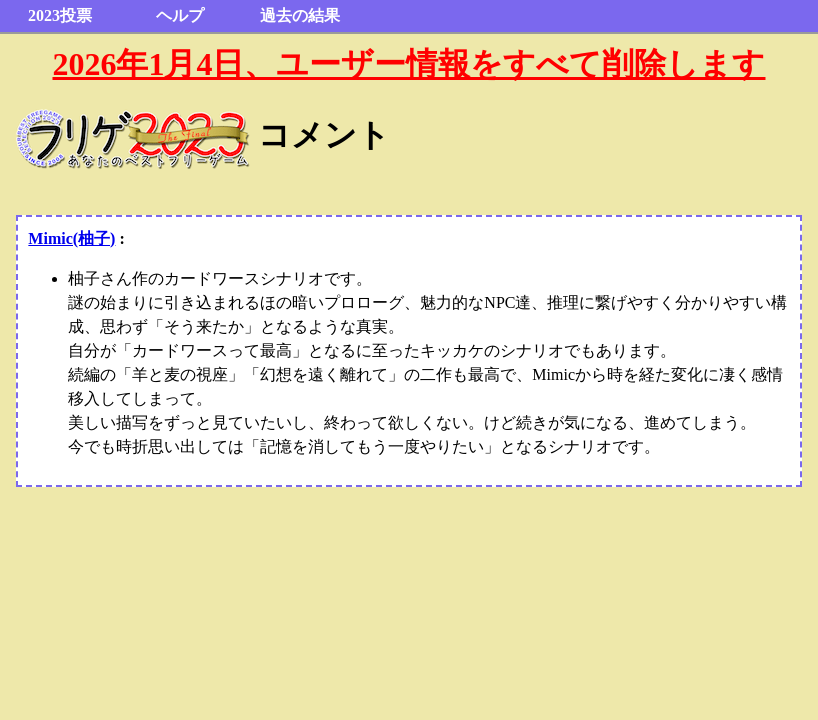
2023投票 (60, 15)
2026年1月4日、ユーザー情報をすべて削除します (408, 64)
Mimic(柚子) (71, 238)
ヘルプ (180, 15)
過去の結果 (300, 15)
